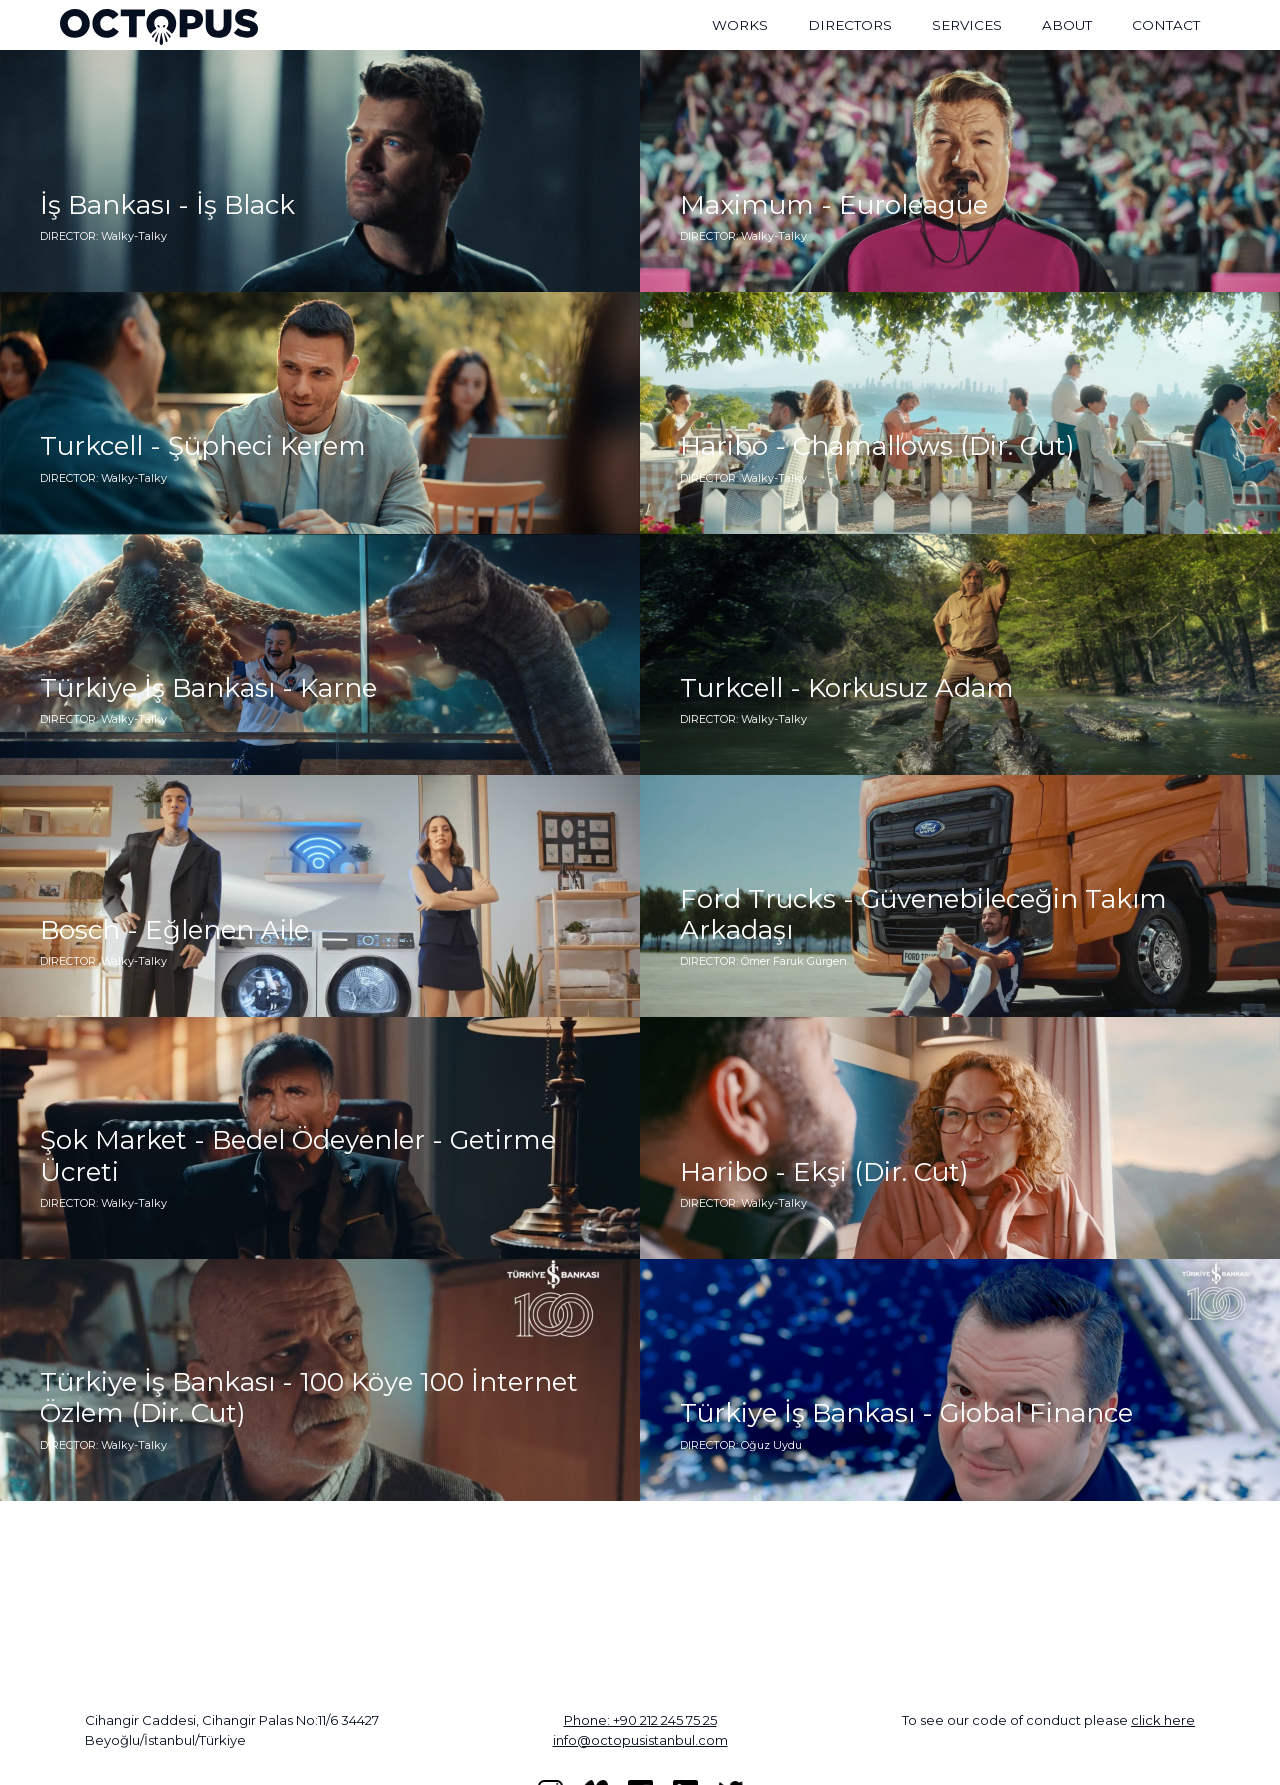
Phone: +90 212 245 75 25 (640, 1720)
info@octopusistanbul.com (640, 1740)
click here (1163, 1720)
